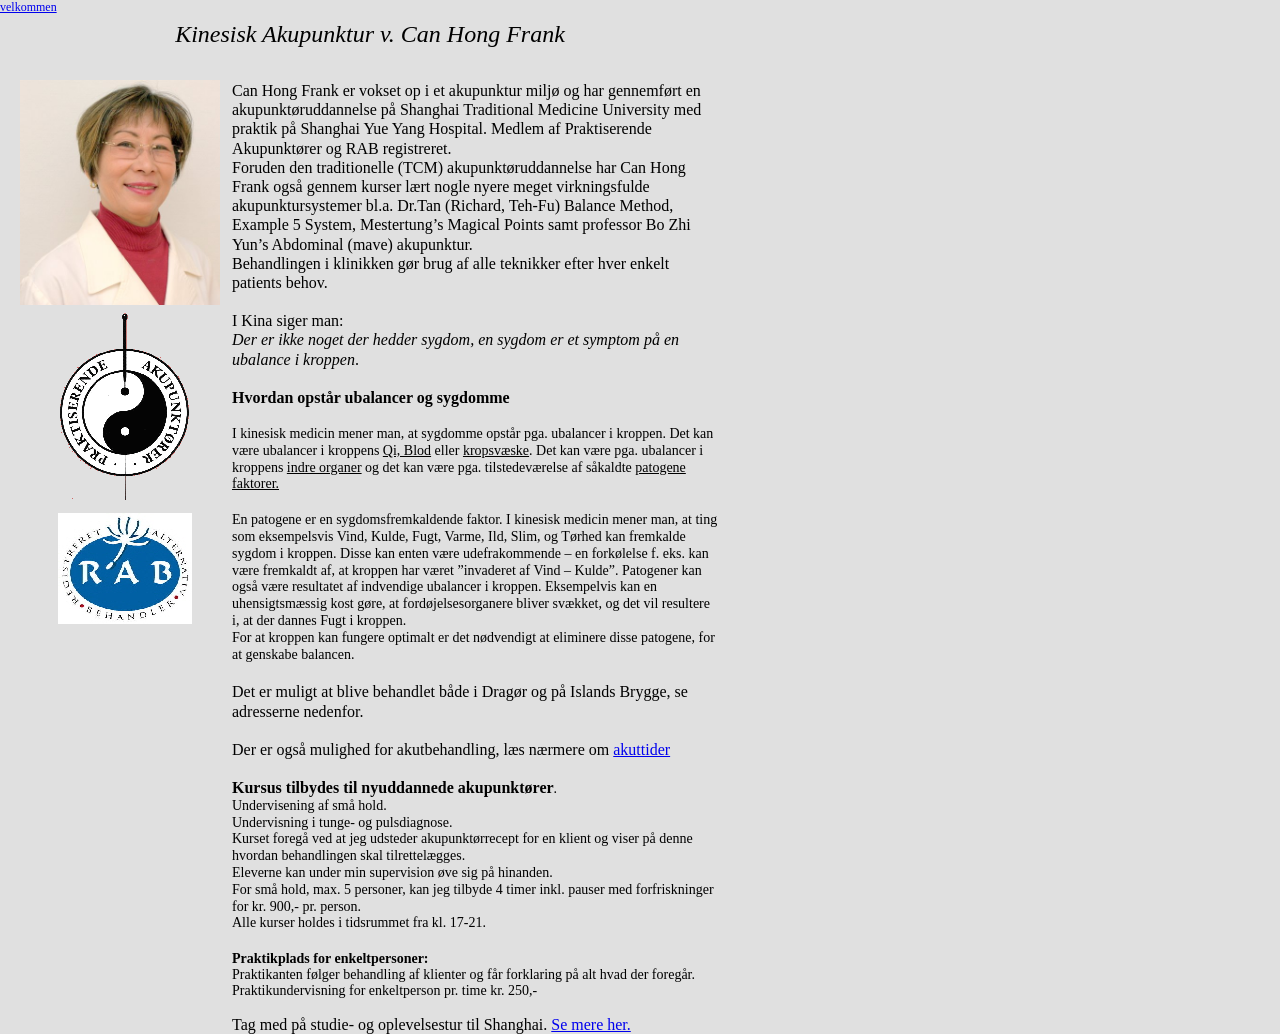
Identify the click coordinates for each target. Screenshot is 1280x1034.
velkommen (28, 7)
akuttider (641, 749)
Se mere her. (591, 1024)
